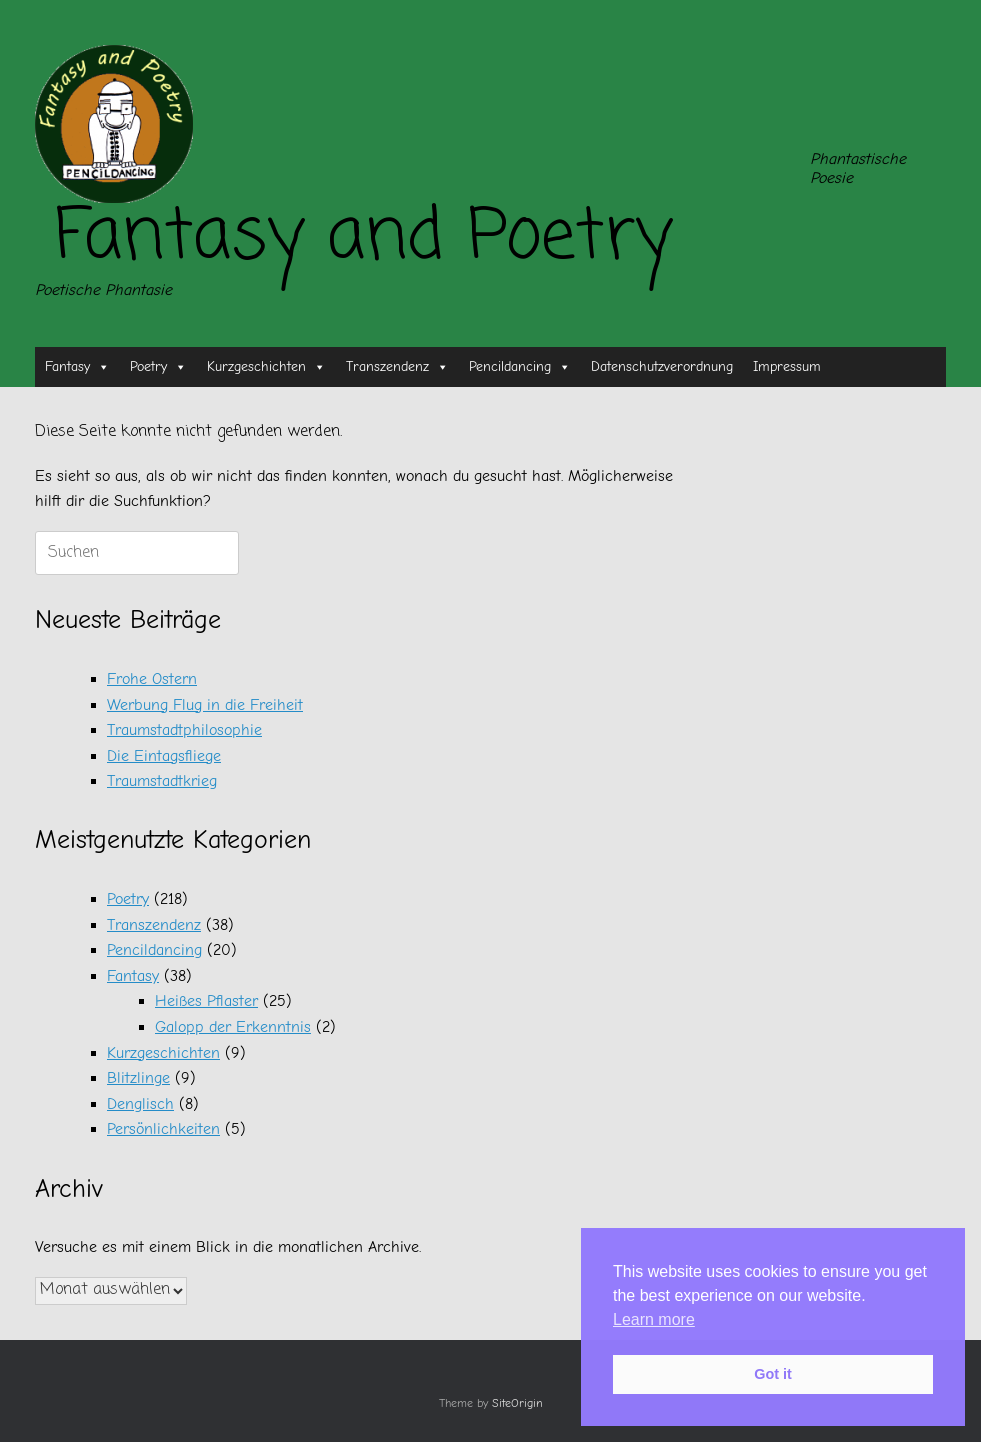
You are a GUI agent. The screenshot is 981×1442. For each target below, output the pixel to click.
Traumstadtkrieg (162, 781)
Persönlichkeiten (163, 1129)
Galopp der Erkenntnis (233, 1027)
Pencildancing (520, 367)
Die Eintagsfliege (164, 756)
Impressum (787, 366)
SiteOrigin (517, 1403)
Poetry (158, 367)
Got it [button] (773, 1374)
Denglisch (140, 1104)
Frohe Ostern (152, 679)
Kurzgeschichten (266, 367)
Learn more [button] (654, 1319)
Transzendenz (397, 367)
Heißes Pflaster (206, 1001)
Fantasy (77, 367)
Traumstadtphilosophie (184, 730)
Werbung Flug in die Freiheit (205, 705)
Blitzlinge (138, 1078)
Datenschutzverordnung (662, 366)
